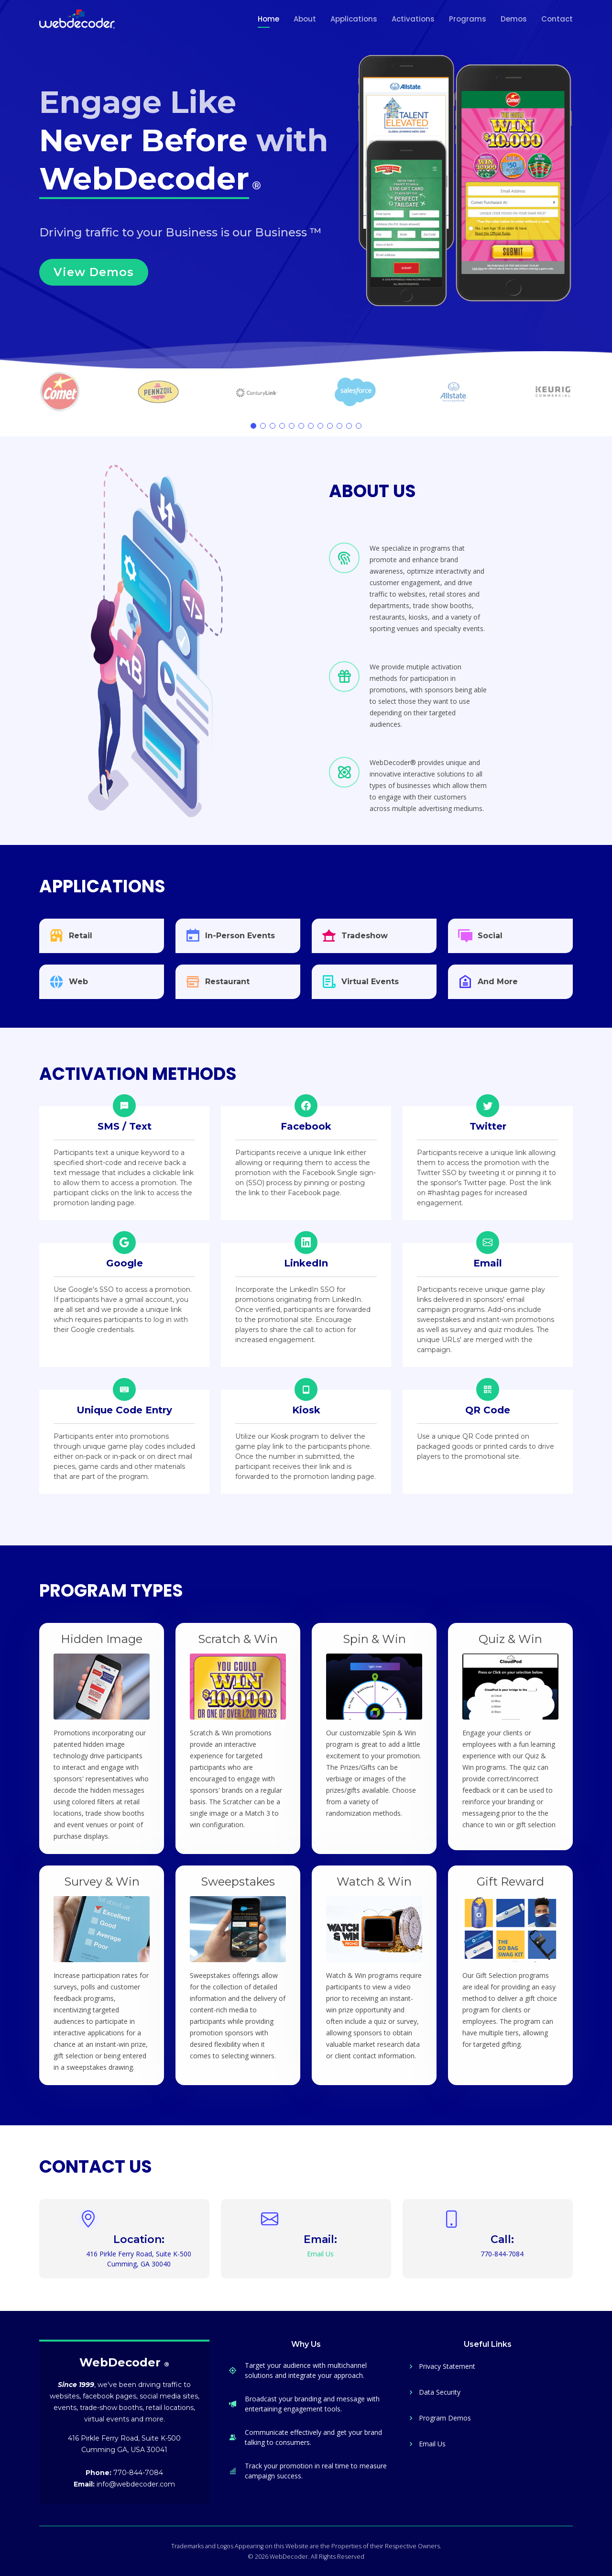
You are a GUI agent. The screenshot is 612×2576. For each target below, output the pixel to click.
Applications (353, 19)
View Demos (94, 272)
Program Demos (445, 2418)
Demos (514, 19)
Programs (467, 19)
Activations (413, 19)
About (305, 19)
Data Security (439, 2392)
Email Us (432, 2444)
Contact (557, 19)
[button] (253, 426)
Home (268, 19)
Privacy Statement (447, 2366)
